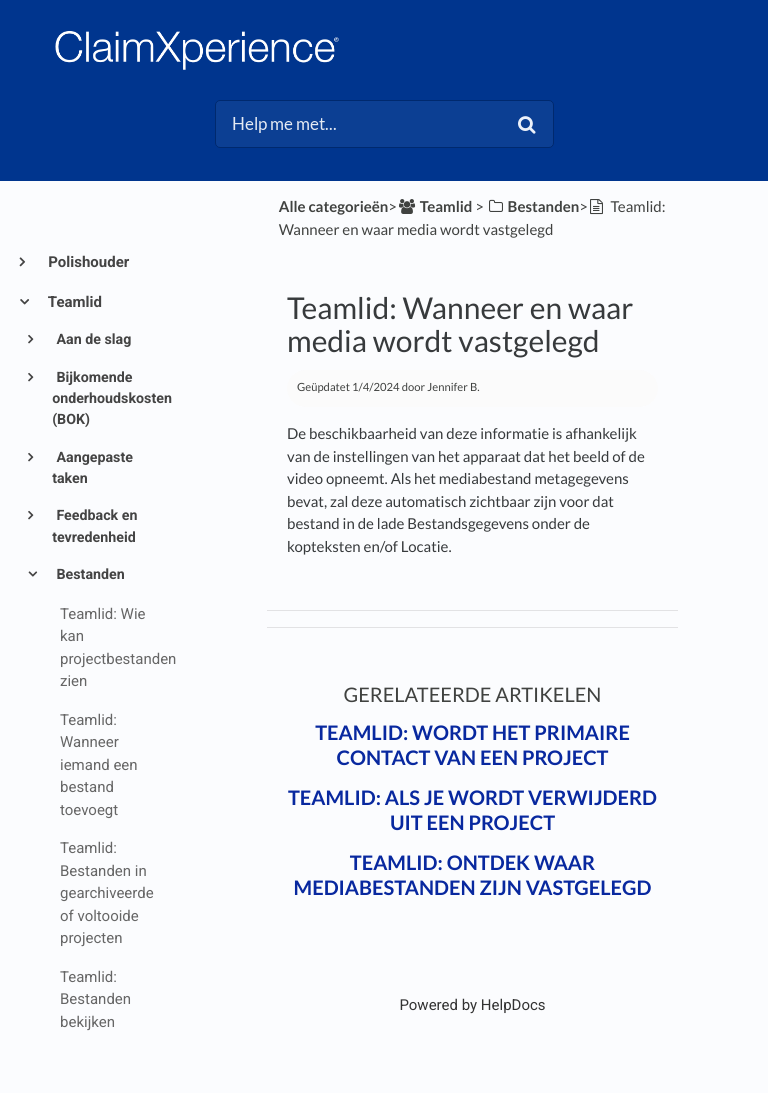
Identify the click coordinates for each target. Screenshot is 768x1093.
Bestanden (89, 575)
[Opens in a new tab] (472, 1005)
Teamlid (73, 302)
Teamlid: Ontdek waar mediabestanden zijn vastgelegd (473, 875)
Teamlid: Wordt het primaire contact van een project (472, 745)
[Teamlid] (434, 207)
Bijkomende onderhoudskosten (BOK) (107, 399)
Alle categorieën (334, 207)
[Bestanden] (533, 207)
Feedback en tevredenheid (94, 526)
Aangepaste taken (92, 468)
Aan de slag (92, 340)
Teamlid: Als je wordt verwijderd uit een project (472, 810)
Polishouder (87, 262)
